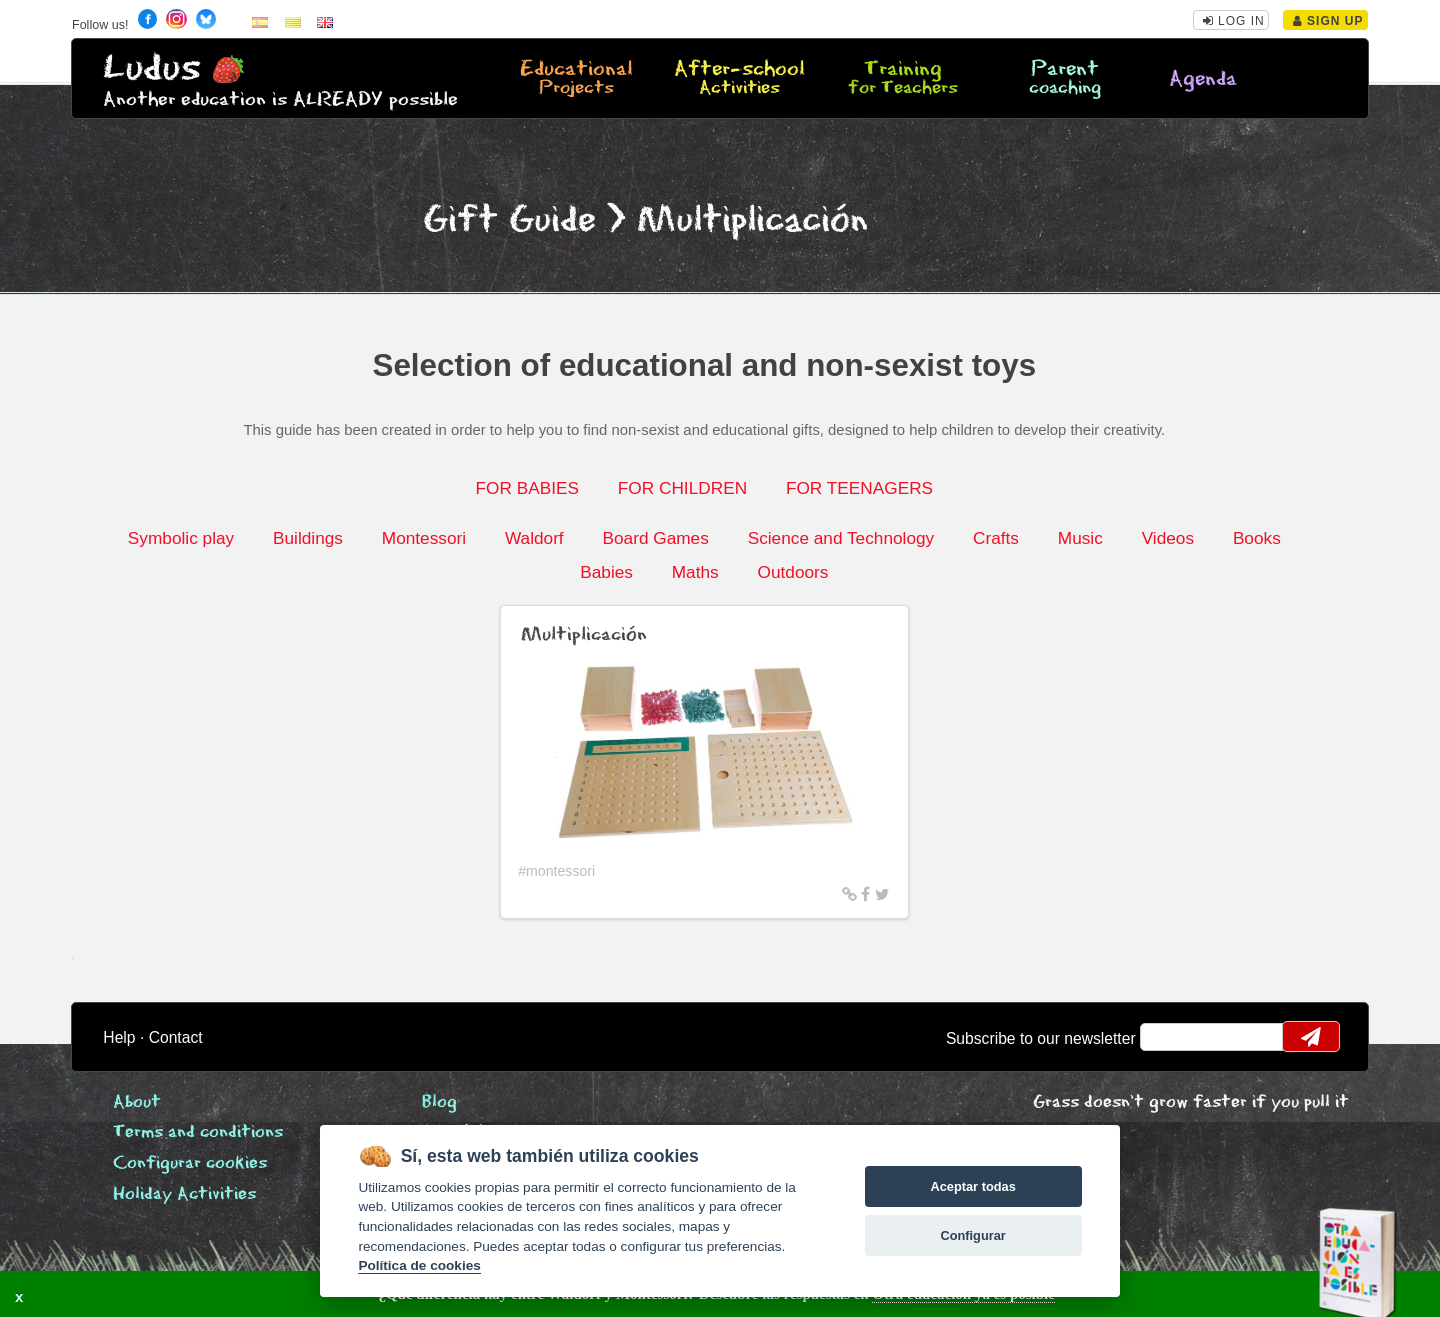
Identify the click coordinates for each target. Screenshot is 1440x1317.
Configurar (972, 1235)
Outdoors (793, 572)
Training (902, 79)
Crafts (996, 538)
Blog (439, 1102)
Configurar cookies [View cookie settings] (190, 1163)
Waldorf (534, 538)
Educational (577, 79)
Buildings (308, 538)
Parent (1065, 79)
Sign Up (1328, 21)
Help (119, 1037)
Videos (1168, 538)
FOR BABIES (527, 488)
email (1168, 1037)
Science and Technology (841, 538)
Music (1080, 538)
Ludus (152, 68)
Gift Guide (509, 220)
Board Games (656, 538)
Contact (176, 1037)
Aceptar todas (972, 1186)
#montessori (556, 871)
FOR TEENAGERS (859, 488)
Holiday (184, 1194)
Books (1257, 538)
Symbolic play (181, 538)
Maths (695, 572)
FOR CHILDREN (682, 488)
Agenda (1203, 79)
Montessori (424, 538)
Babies (606, 572)
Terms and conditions (198, 1132)
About (137, 1102)
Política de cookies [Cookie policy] (419, 1265)
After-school (740, 79)
